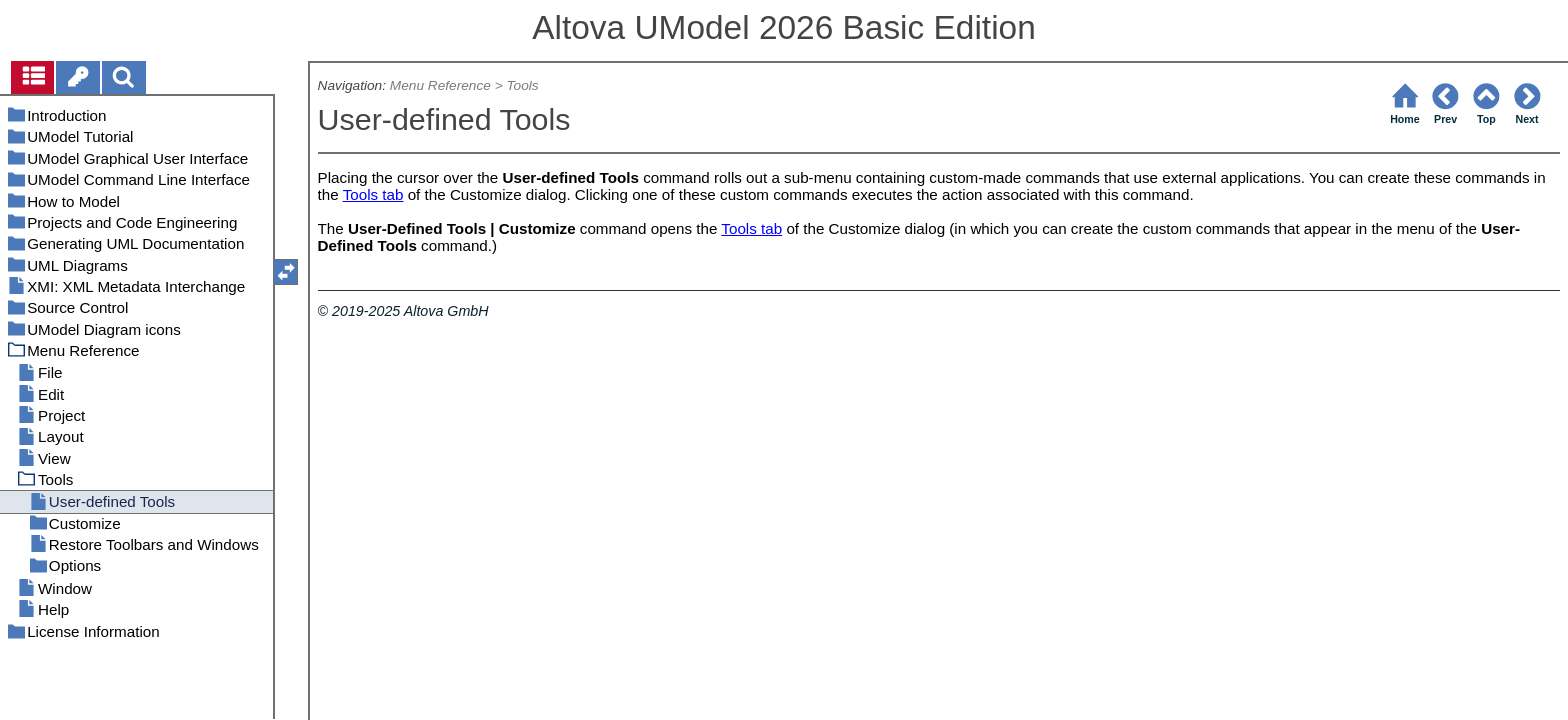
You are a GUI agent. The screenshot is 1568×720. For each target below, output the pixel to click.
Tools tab (373, 194)
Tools (522, 85)
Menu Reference (440, 85)
